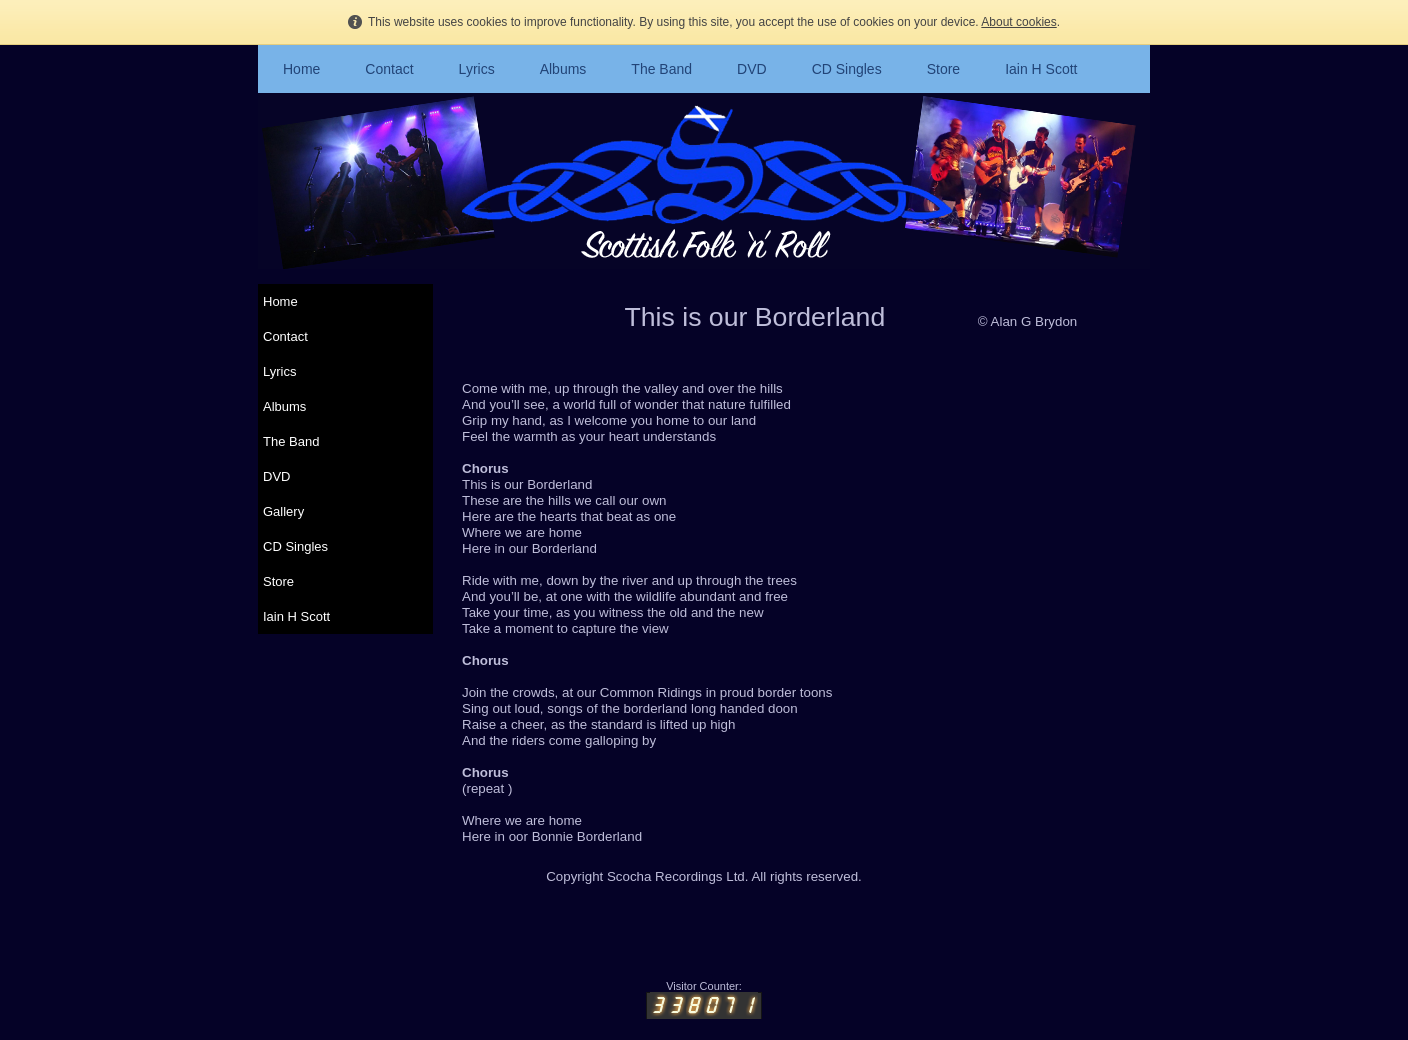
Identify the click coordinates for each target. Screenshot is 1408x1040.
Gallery (283, 511)
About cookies (1018, 22)
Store (943, 69)
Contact (389, 69)
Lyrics (477, 69)
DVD (752, 69)
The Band (661, 69)
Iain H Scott (1041, 69)
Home (301, 69)
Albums (563, 69)
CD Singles (847, 69)
